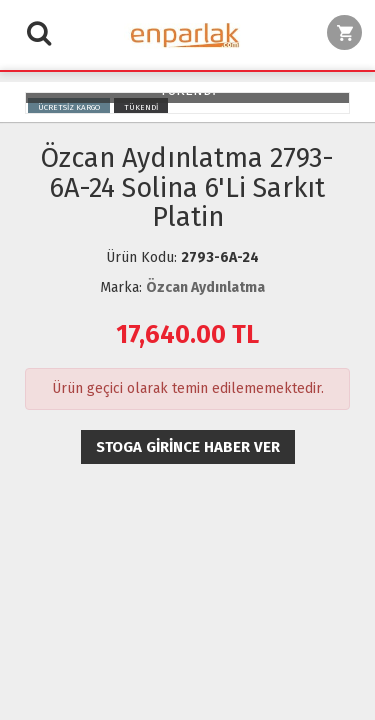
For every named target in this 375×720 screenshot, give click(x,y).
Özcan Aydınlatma (205, 287)
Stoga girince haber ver (188, 447)
